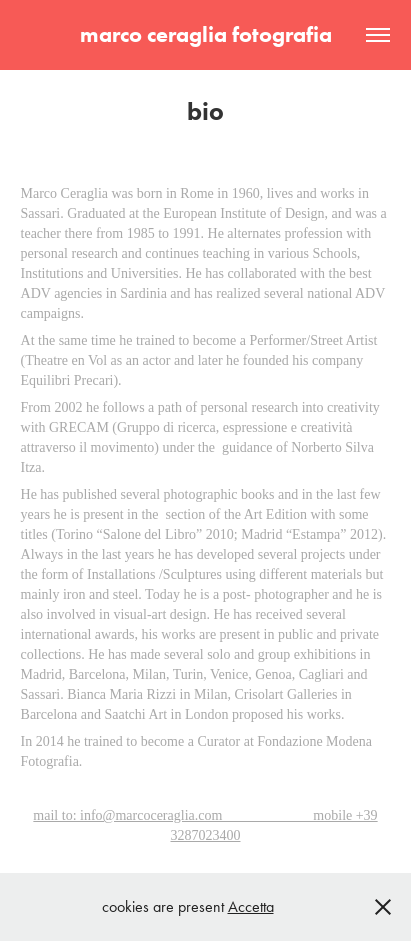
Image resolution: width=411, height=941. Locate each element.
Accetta (251, 906)
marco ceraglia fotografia (206, 34)
